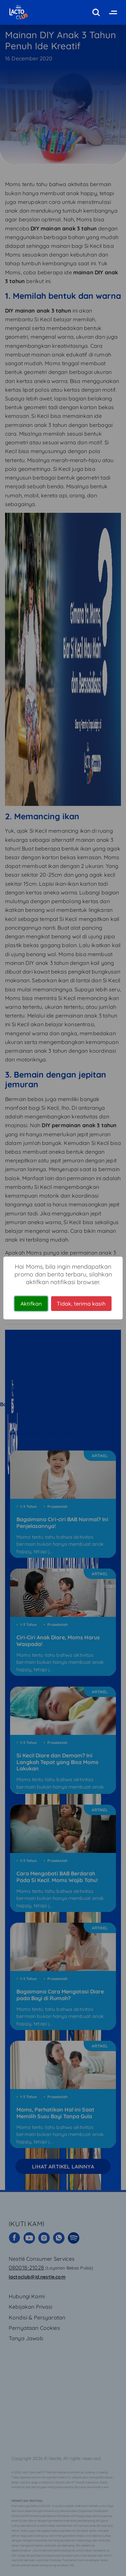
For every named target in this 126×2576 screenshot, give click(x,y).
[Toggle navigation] (112, 12)
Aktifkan (31, 1303)
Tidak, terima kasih (81, 1303)
